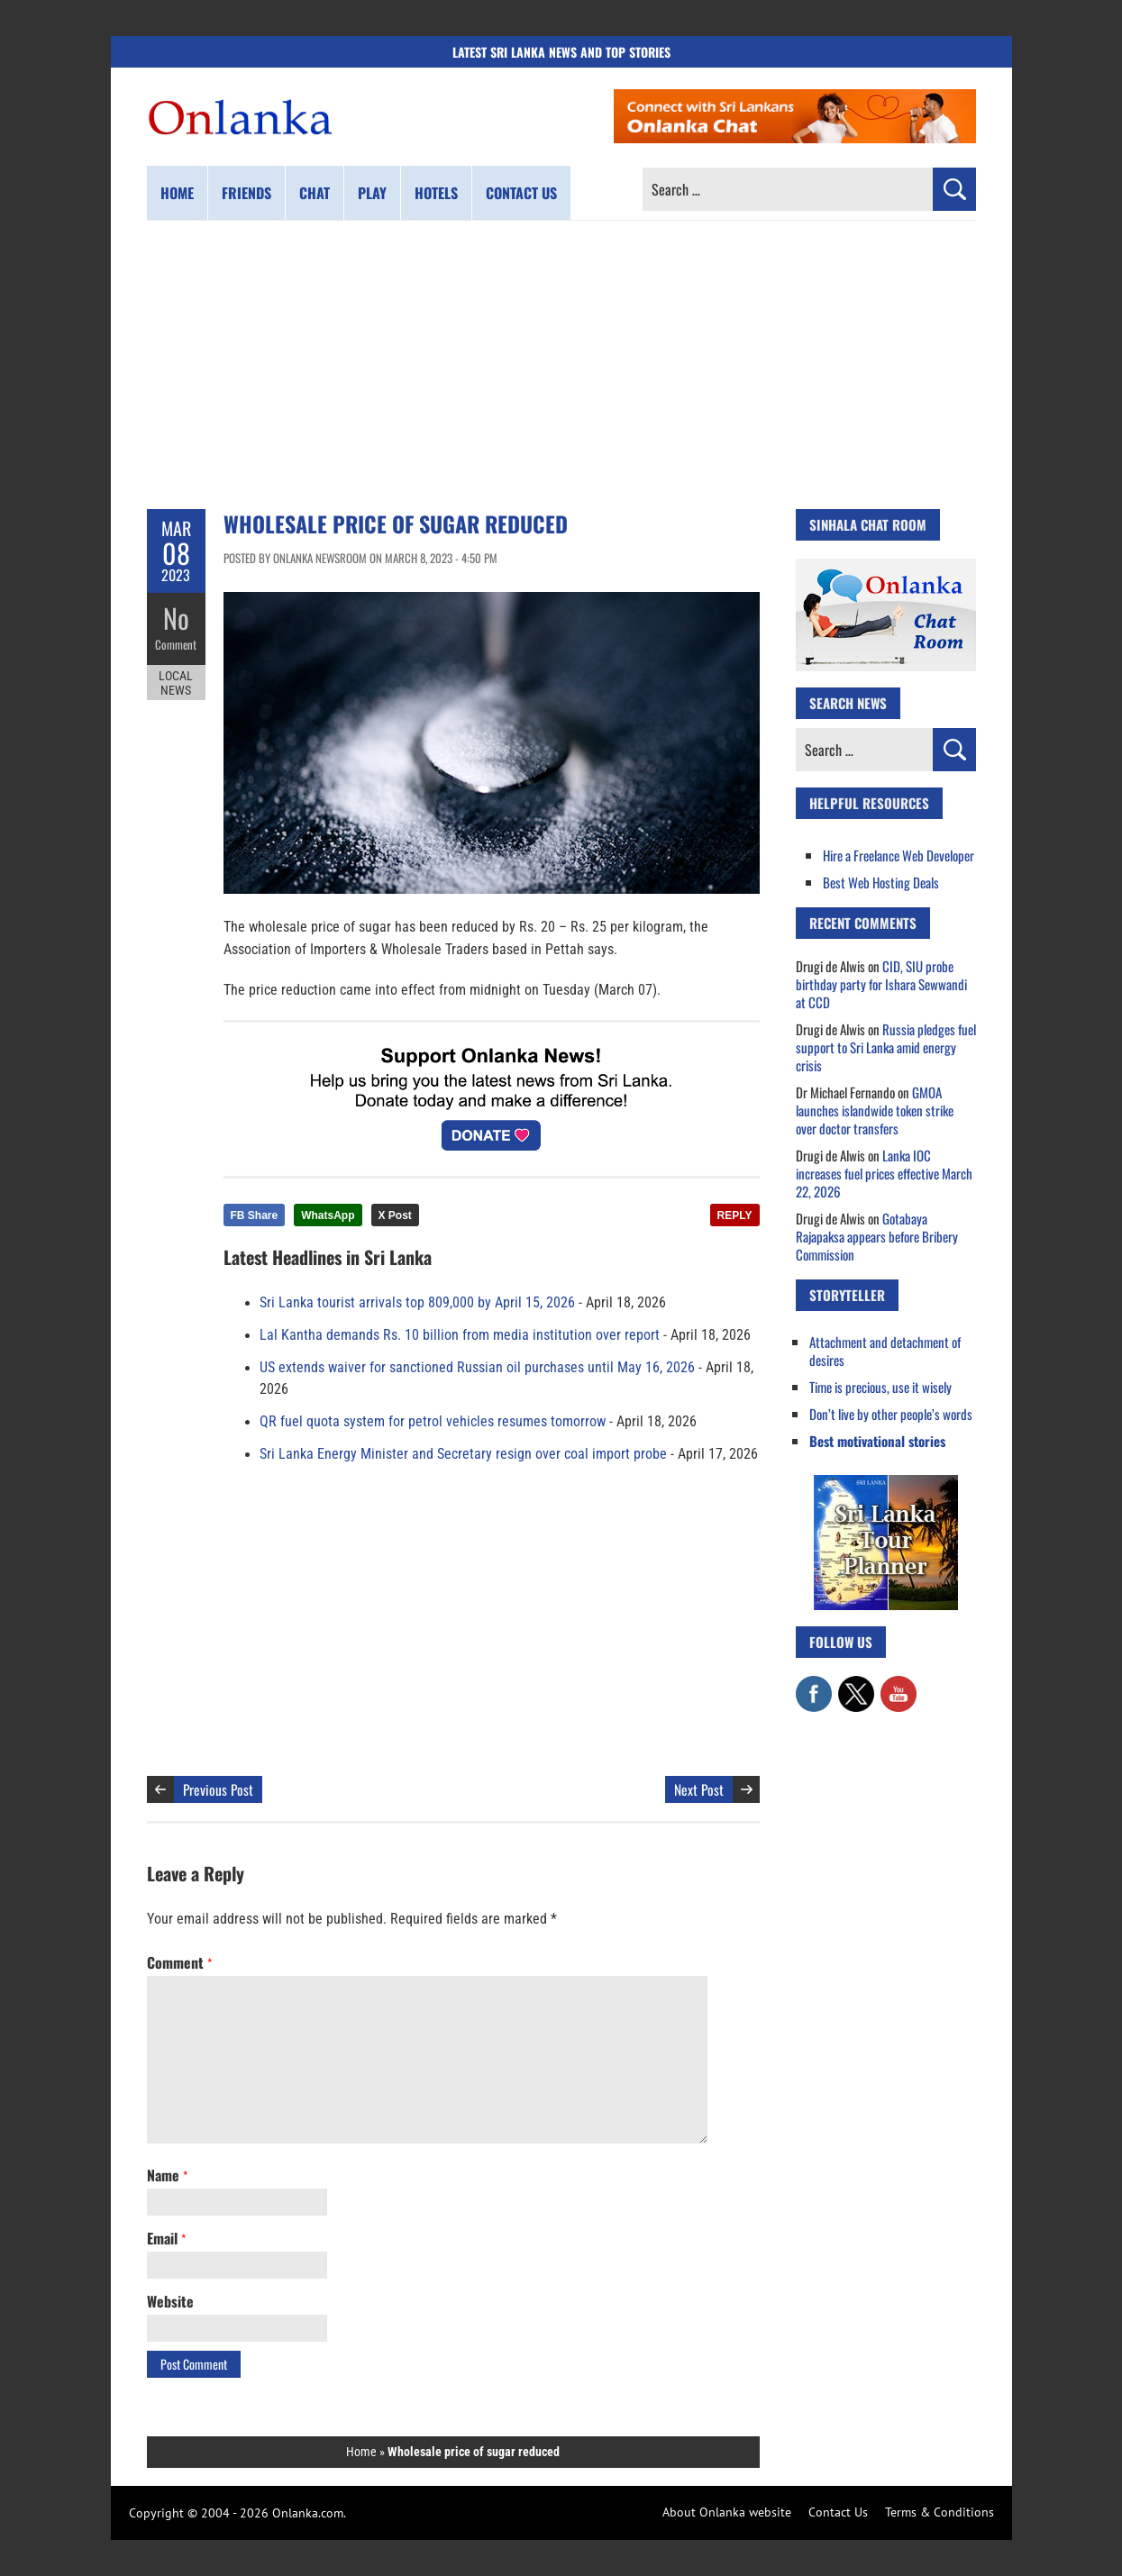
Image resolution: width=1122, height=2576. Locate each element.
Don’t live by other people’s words (890, 1414)
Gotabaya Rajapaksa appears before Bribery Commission (877, 1236)
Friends (246, 193)
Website (170, 2301)
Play (372, 193)
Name (167, 2175)
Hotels (436, 193)
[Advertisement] (561, 365)
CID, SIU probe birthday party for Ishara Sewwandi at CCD (881, 984)
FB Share (254, 1215)
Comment (175, 644)
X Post (395, 1215)
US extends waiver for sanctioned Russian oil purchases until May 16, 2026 (477, 1368)
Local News (176, 683)
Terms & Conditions (939, 2512)
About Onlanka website (726, 2512)
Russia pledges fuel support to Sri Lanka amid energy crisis (886, 1047)
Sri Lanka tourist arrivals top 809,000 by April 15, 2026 (417, 1303)
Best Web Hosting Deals (881, 882)
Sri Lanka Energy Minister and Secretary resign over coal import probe (463, 1454)
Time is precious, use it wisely (880, 1387)
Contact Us (838, 2512)
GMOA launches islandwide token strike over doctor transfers (874, 1110)
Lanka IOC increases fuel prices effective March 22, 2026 (884, 1173)
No (176, 617)
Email (166, 2238)
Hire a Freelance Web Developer (898, 855)
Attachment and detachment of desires (885, 1351)
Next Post (699, 1789)
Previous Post (218, 1789)
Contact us (521, 193)
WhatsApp (327, 1215)
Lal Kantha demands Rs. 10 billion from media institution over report (460, 1335)
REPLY (735, 1215)
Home (177, 193)
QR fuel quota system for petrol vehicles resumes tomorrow (433, 1422)
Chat (314, 193)
